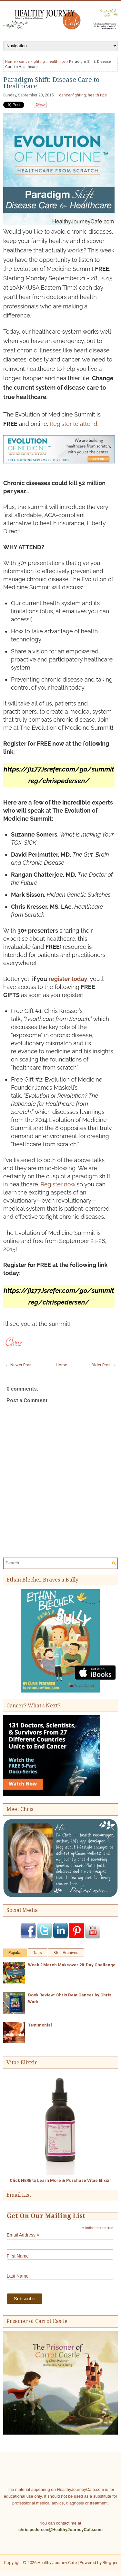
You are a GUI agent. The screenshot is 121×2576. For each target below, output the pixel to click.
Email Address (23, 2235)
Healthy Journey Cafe (57, 2562)
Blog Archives (66, 1952)
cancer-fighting (32, 61)
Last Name (18, 2276)
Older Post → (103, 1364)
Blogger (110, 2562)
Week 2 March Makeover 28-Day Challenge (72, 1964)
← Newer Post (18, 1364)
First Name (18, 2256)
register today (67, 978)
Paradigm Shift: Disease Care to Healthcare (51, 82)
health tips (56, 61)
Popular (15, 1952)
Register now (58, 1184)
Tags (37, 1952)
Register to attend (73, 423)
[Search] (57, 1562)
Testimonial (40, 2025)
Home (10, 61)
